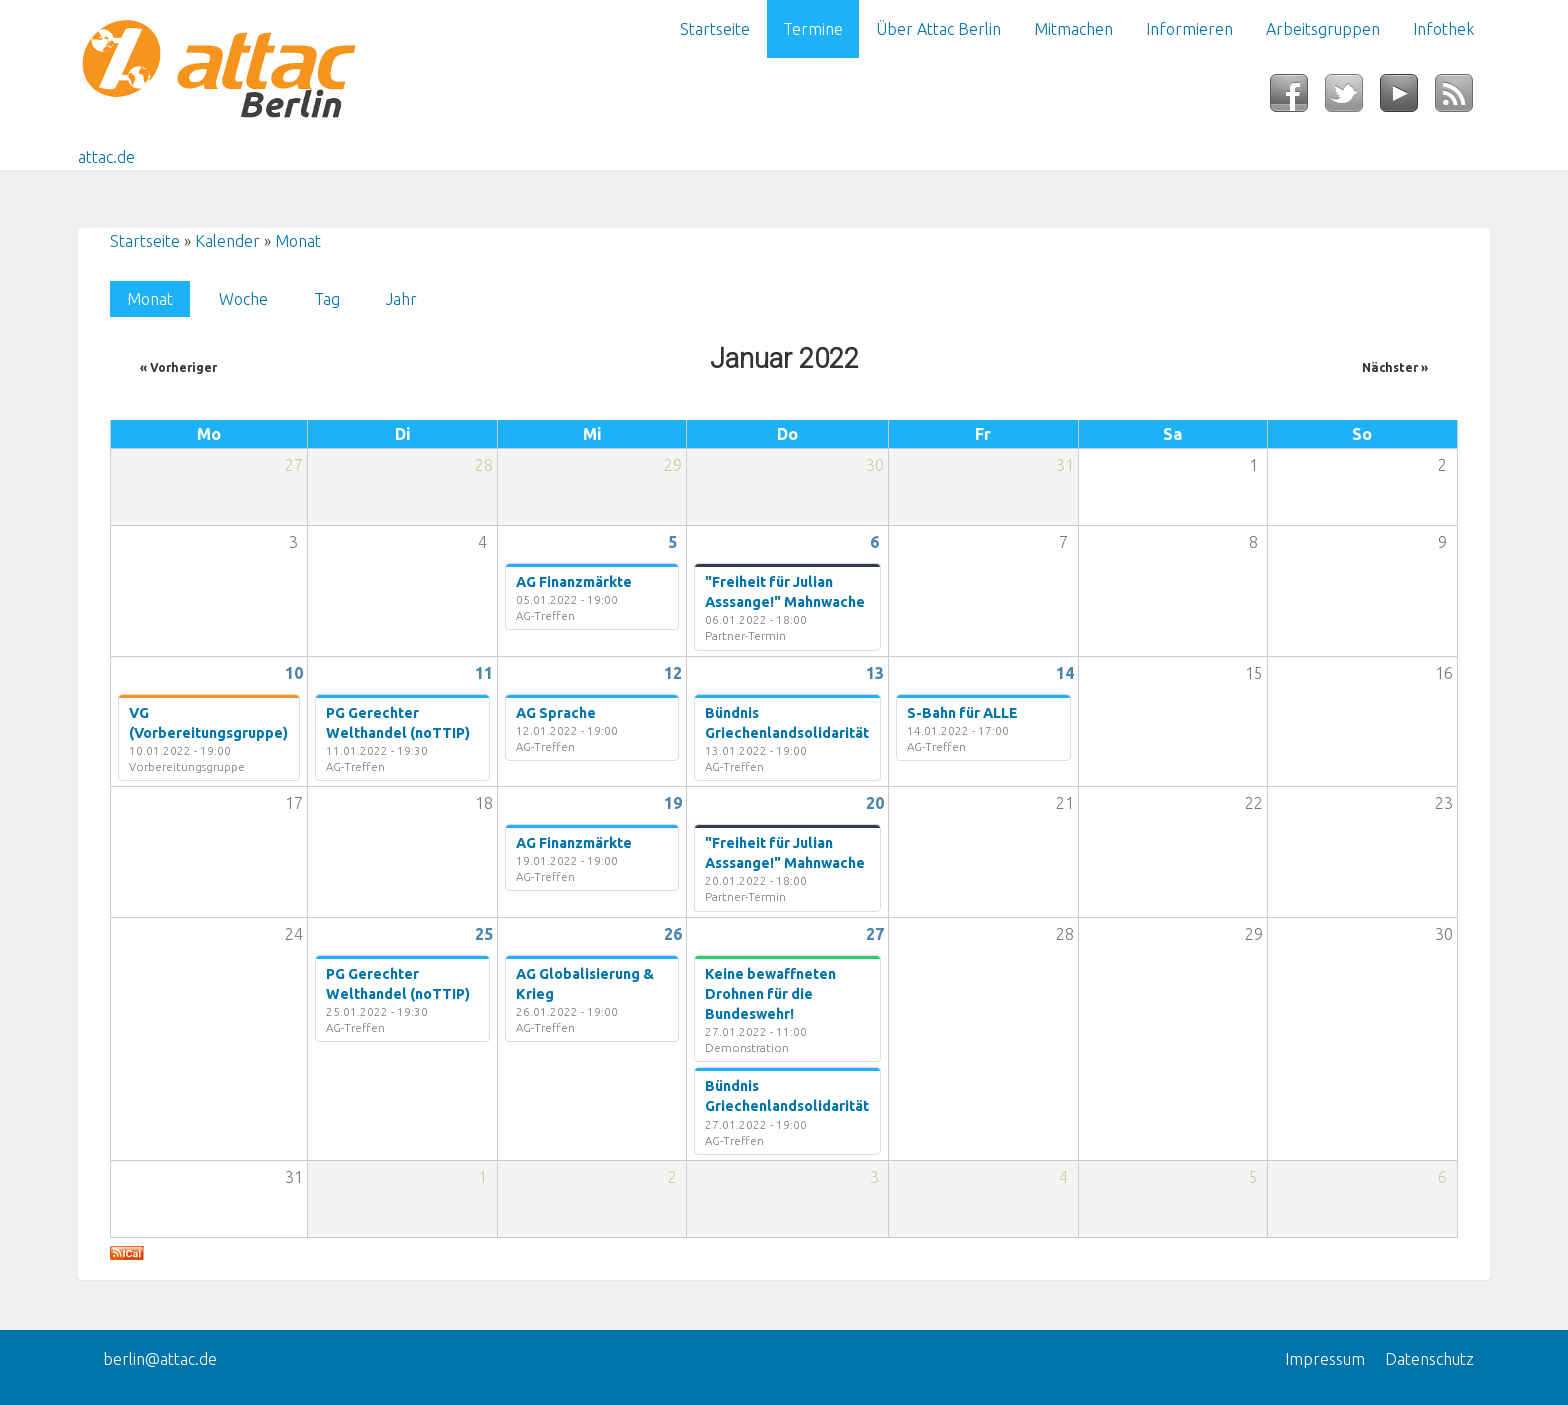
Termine (813, 29)
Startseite (715, 29)
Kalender (227, 241)
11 (484, 673)
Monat (298, 241)
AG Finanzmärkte (574, 582)
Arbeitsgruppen (1323, 29)
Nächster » (1395, 367)
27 (875, 934)
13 (875, 673)
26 (673, 934)
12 (673, 673)
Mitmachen (1073, 29)
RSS (1462, 99)
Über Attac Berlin (938, 29)
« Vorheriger (178, 367)
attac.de (106, 157)
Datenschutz (1429, 1359)
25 (484, 934)
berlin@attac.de (160, 1359)
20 (875, 803)
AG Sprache (556, 713)
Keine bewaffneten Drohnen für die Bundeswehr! (770, 994)
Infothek (1443, 29)
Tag (327, 299)
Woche (243, 299)
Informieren (1189, 29)
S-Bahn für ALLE (962, 713)
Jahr (401, 299)
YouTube (1407, 99)
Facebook (1297, 99)
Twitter (1352, 99)
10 (294, 673)
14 (1065, 673)
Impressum (1325, 1359)
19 (673, 803)
